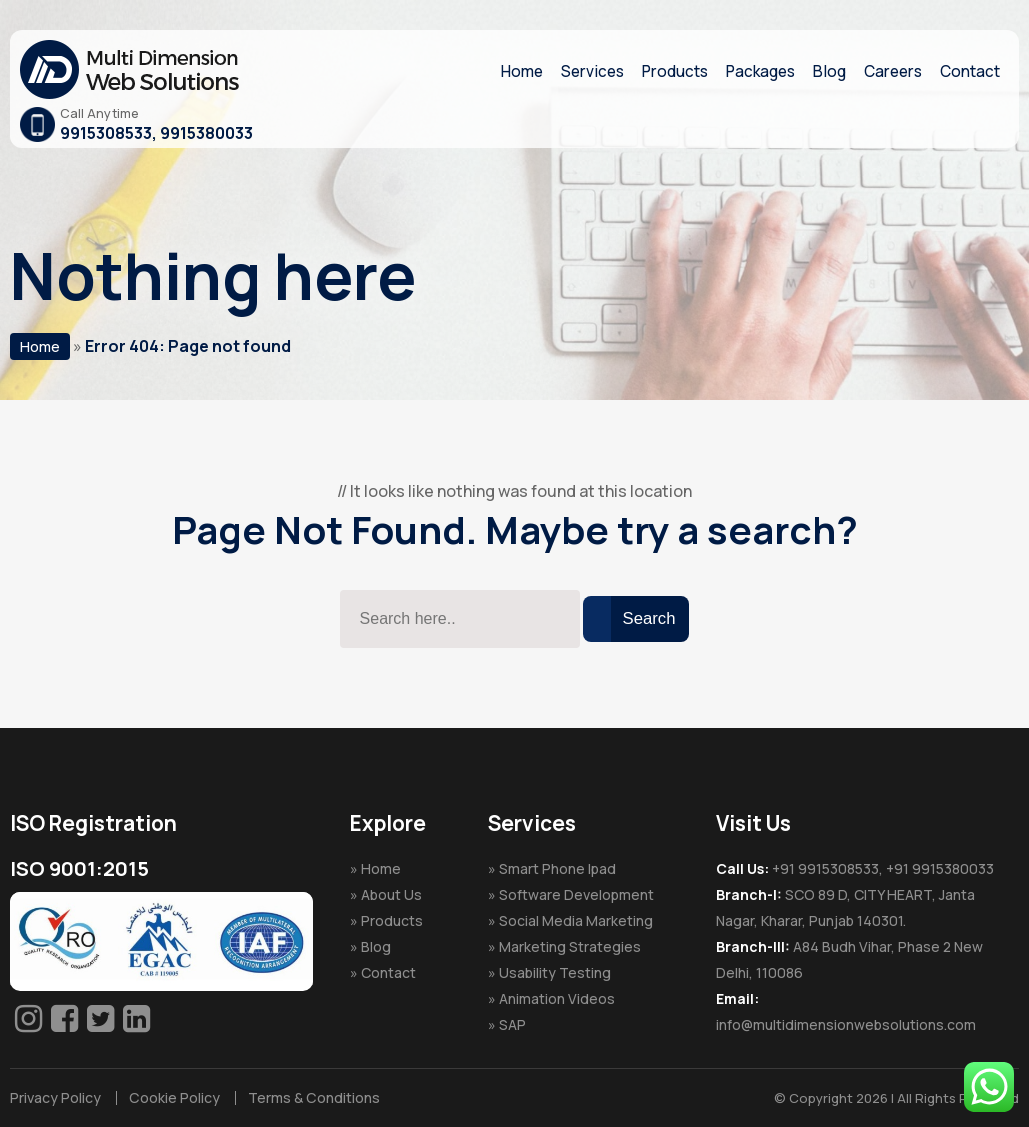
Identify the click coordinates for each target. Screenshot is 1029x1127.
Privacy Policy (54, 1098)
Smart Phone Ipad (557, 868)
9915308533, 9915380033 (156, 133)
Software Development (576, 894)
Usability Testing (555, 972)
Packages (750, 71)
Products (659, 71)
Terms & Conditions (306, 1098)
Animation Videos (557, 998)
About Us (391, 894)
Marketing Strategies (570, 946)
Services (573, 71)
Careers (888, 71)
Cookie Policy (171, 1098)
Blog (822, 71)
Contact (968, 71)
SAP (512, 1024)
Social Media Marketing (576, 920)
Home (499, 71)
